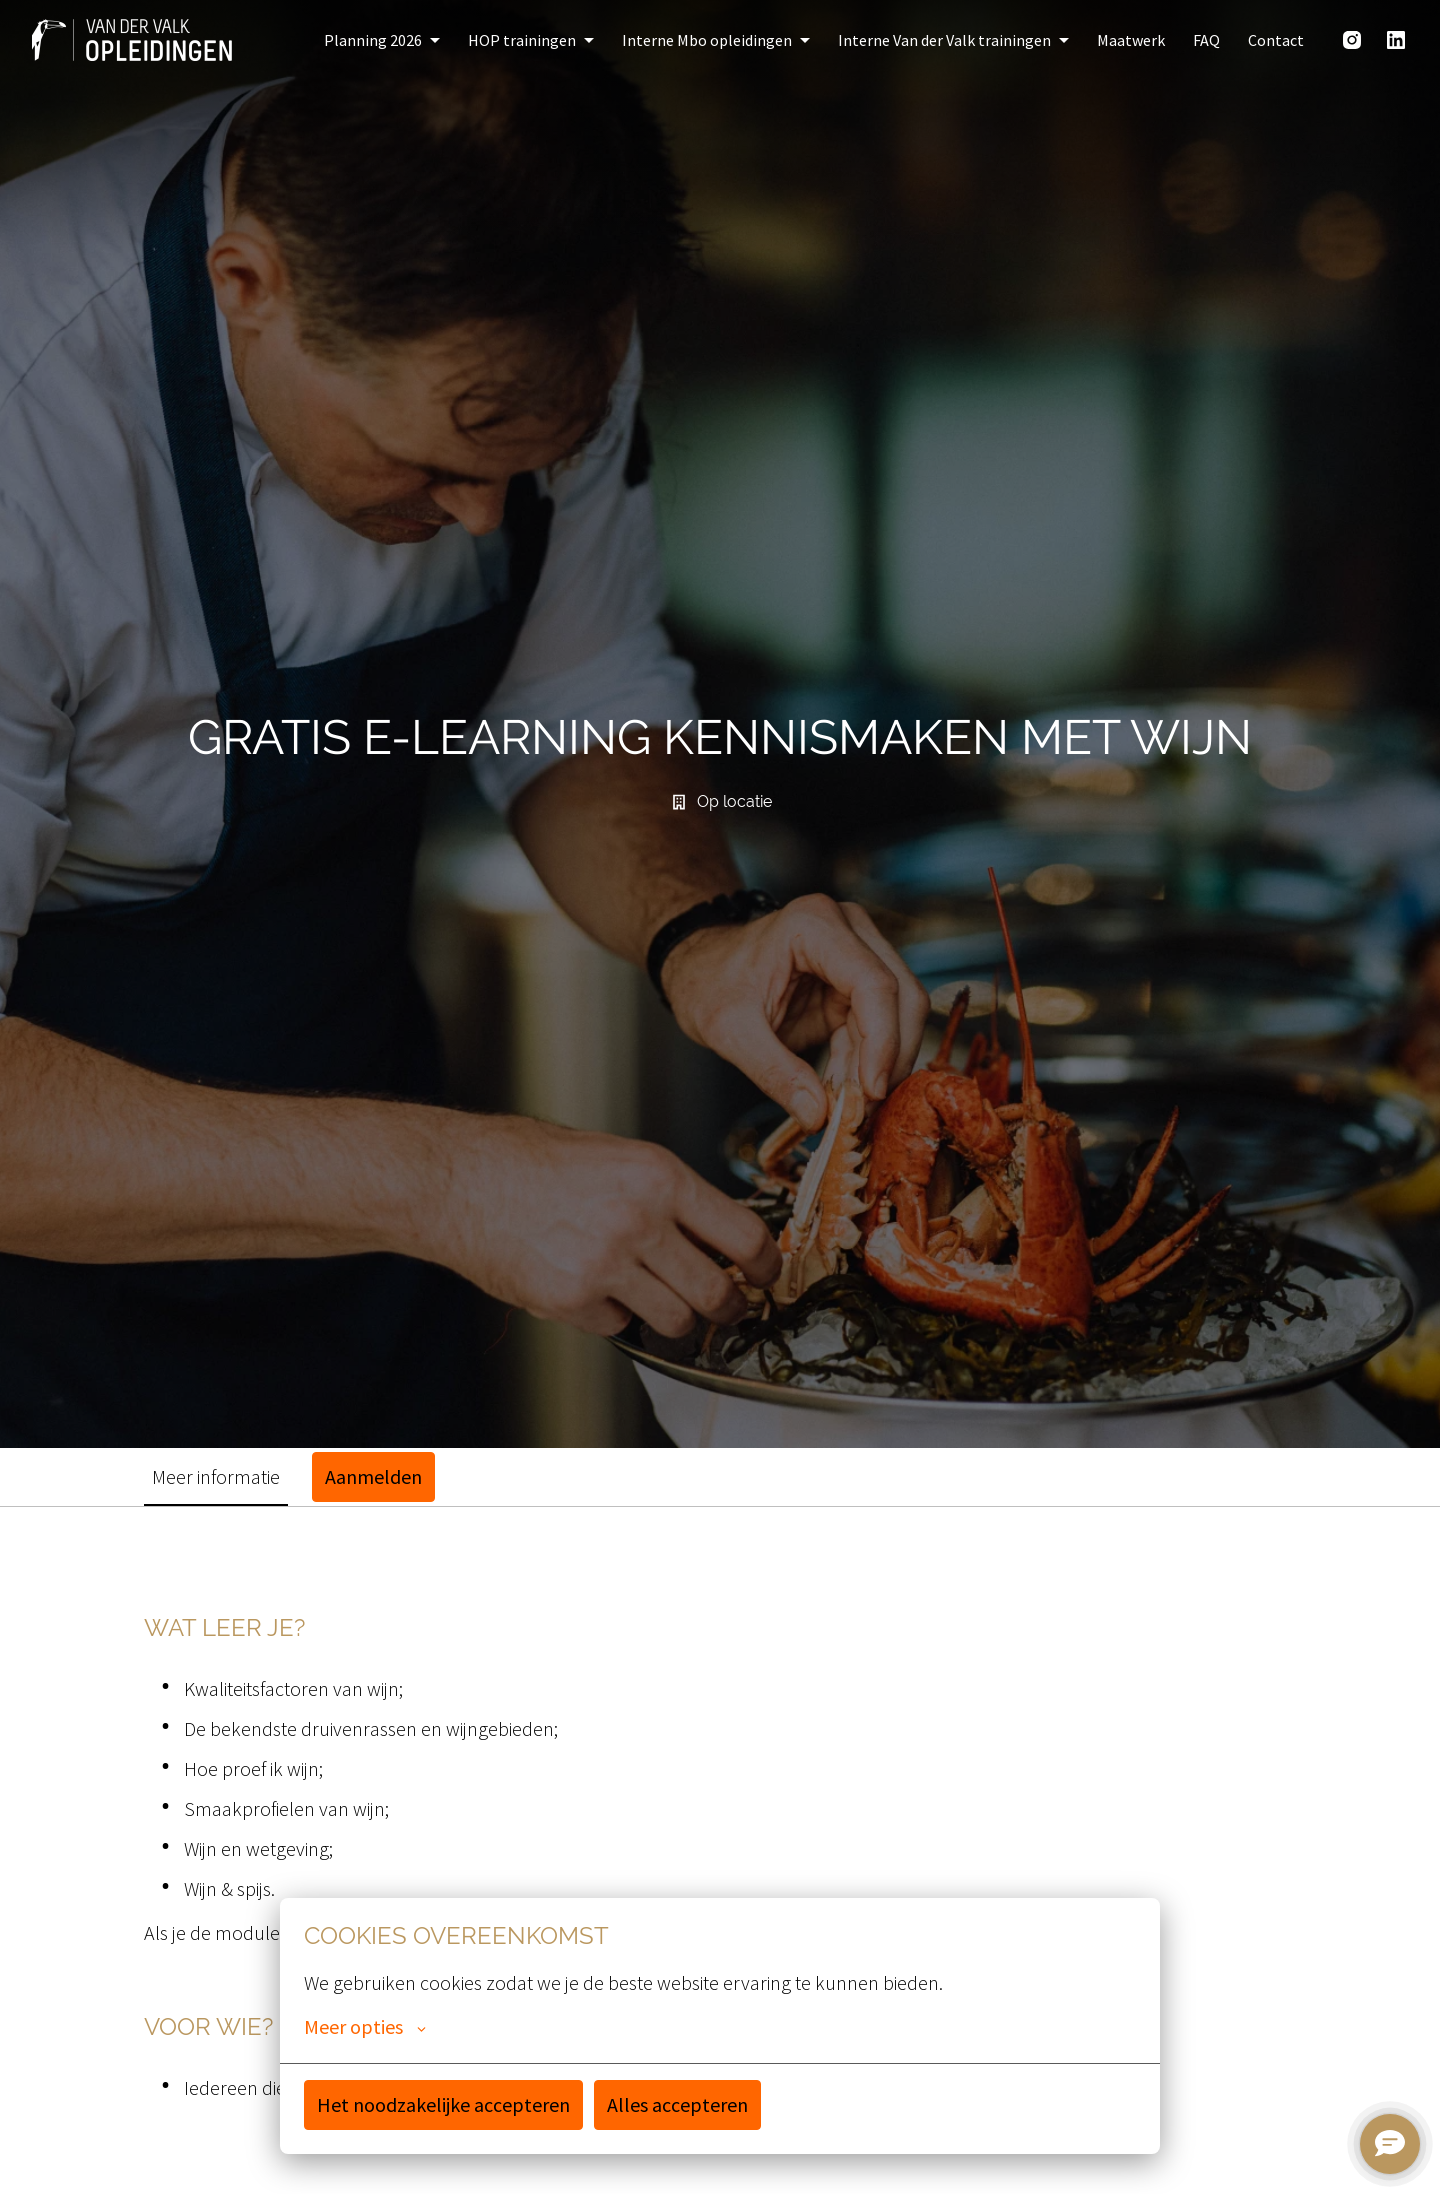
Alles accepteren (677, 2104)
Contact (1276, 40)
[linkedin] (1396, 40)
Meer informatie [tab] (216, 1476)
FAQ (1206, 40)
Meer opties (365, 2027)
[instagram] (1352, 40)
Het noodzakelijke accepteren (443, 2104)
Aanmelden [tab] (373, 1476)
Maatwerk (1131, 40)
